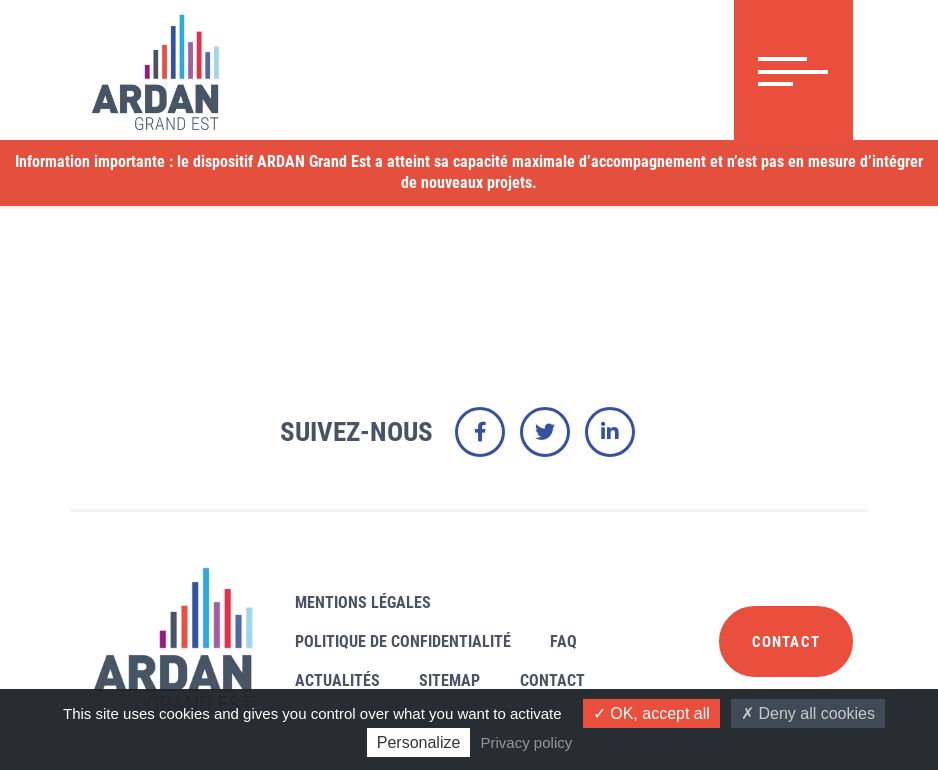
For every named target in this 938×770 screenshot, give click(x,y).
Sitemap (449, 680)
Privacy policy (527, 742)
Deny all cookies (808, 713)
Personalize (419, 742)
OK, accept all (651, 713)
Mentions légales (363, 602)
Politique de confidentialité (403, 641)
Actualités (337, 680)
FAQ (563, 641)
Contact (552, 680)
